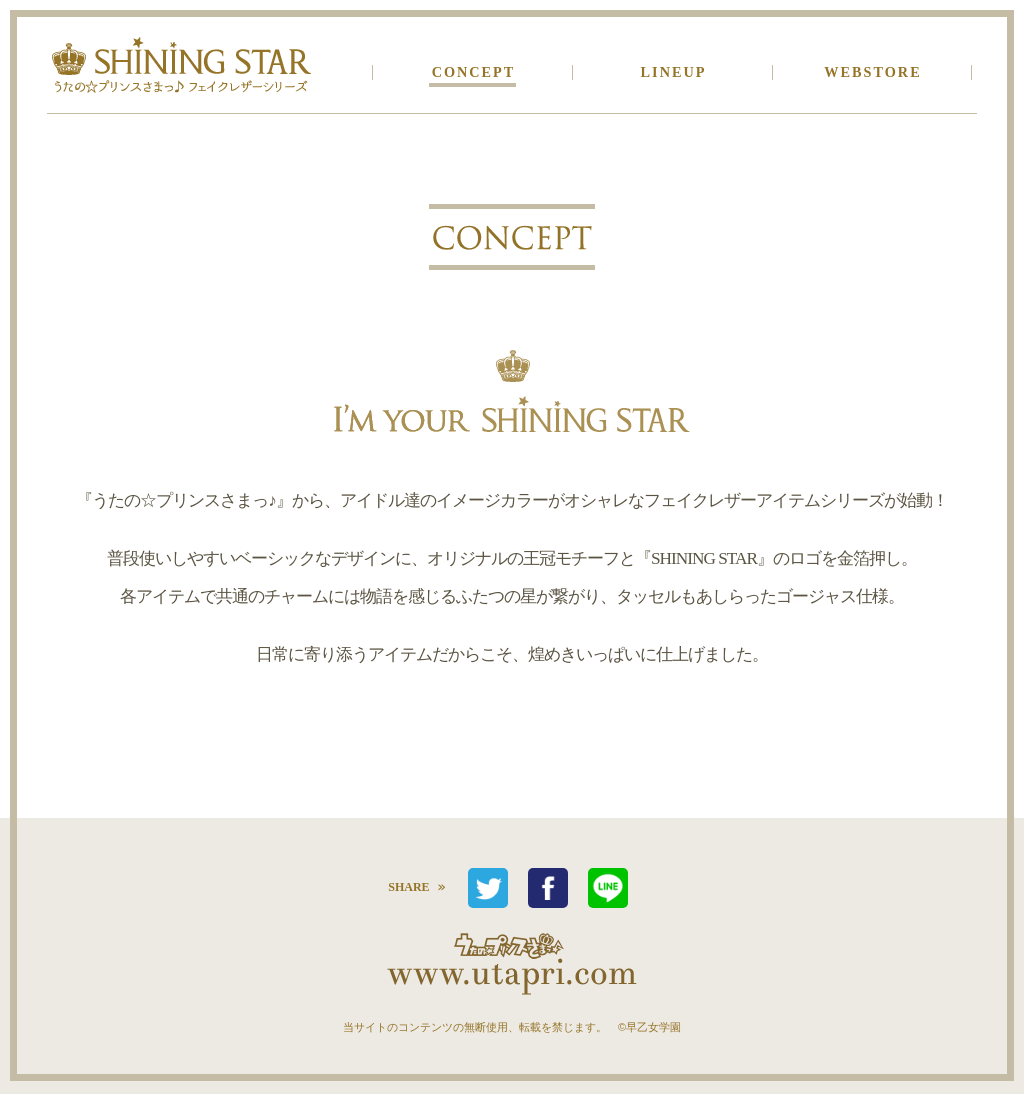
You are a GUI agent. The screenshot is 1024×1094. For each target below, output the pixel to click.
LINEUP (674, 72)
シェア (548, 888)
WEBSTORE (872, 72)
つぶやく (488, 888)
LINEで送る (608, 888)
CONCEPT (474, 72)
